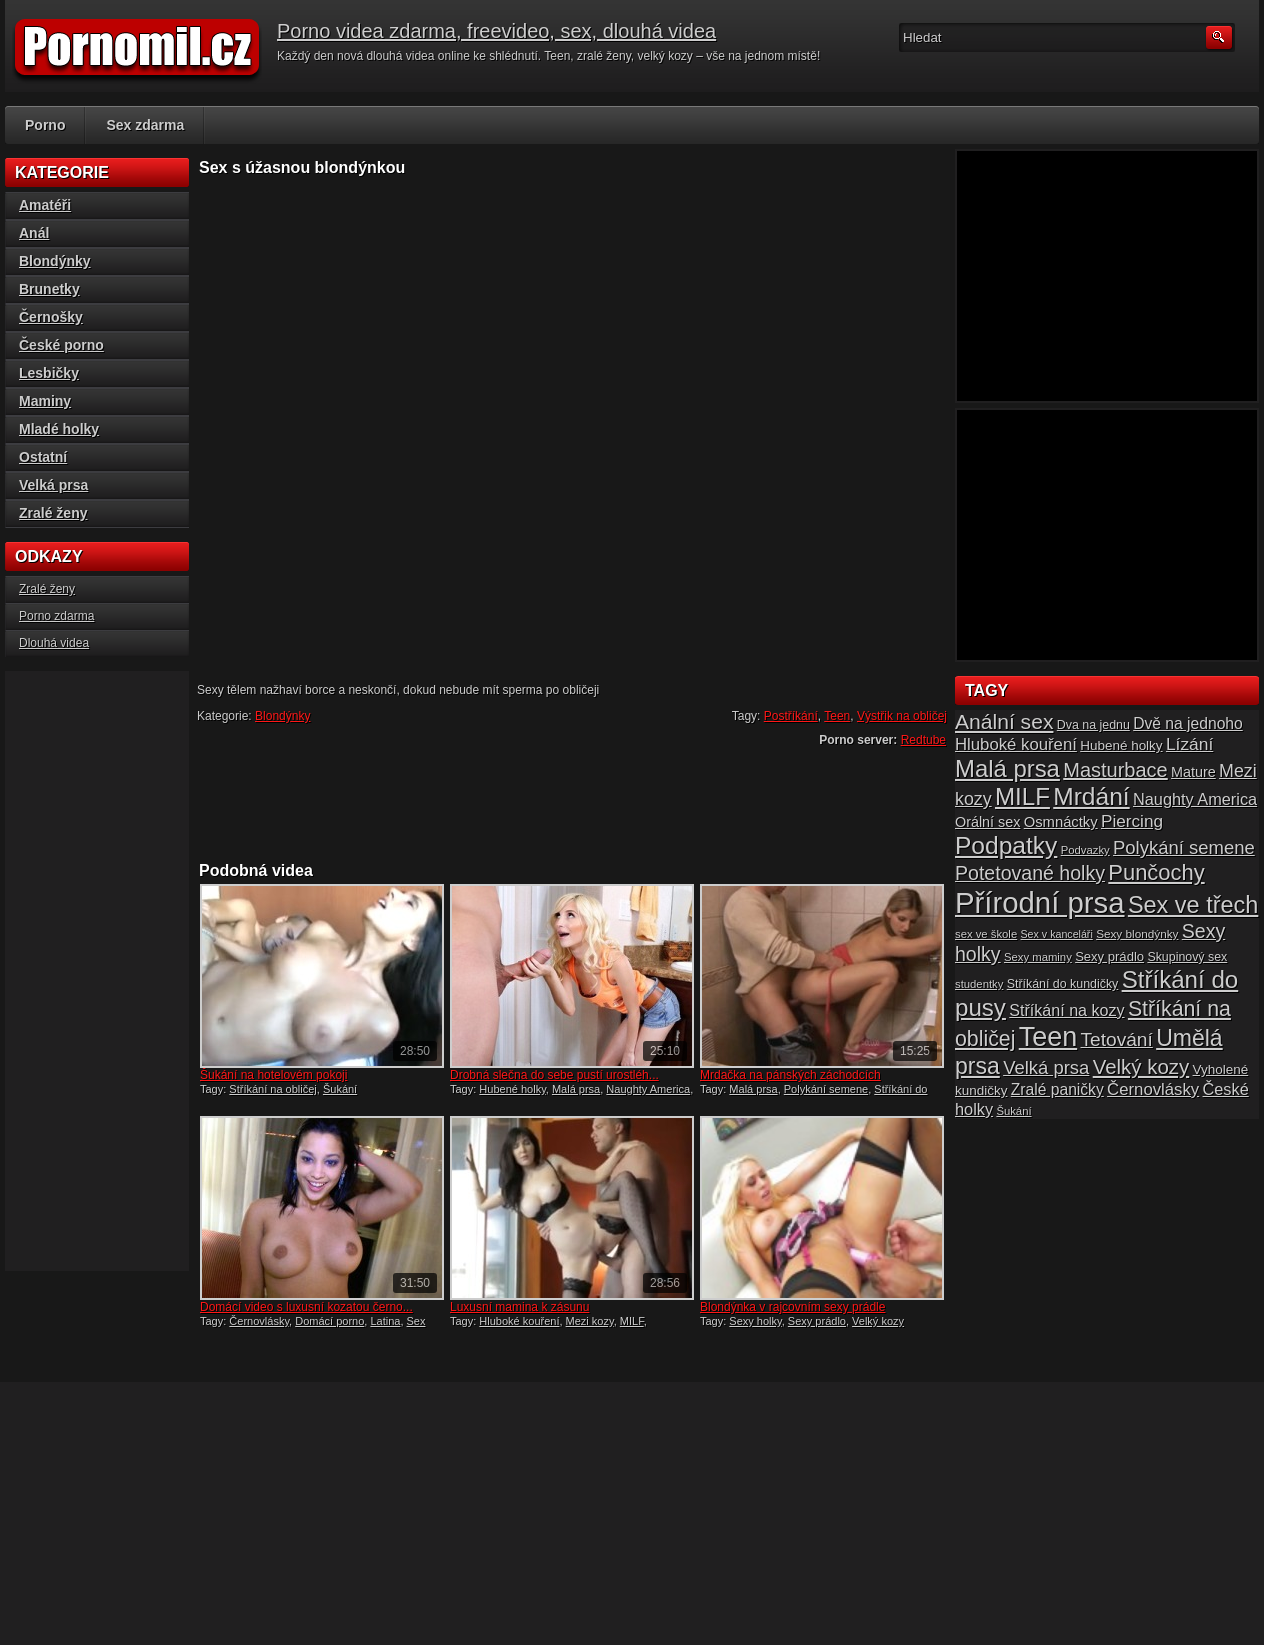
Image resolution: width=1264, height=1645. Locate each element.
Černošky (51, 317)
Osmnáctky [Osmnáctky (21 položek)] (1061, 822)
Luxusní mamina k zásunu (519, 1307)
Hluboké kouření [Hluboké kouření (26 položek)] (1016, 744)
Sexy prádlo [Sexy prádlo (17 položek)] (1109, 956)
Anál (34, 233)
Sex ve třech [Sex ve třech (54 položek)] (1193, 905)
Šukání (340, 1089)
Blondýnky (282, 716)
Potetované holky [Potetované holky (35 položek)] (1030, 873)
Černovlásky (259, 1321)
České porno (61, 345)
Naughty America (648, 1089)
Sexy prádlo (817, 1321)
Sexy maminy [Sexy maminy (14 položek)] (1038, 957)
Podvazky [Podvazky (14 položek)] (1085, 850)
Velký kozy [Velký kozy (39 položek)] (1141, 1067)
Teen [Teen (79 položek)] (1048, 1037)
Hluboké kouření (519, 1321)
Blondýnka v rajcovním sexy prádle (792, 1307)
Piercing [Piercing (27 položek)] (1132, 821)
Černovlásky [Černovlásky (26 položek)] (1153, 1089)
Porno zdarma (56, 616)
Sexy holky (755, 1321)
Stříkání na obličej (272, 1089)
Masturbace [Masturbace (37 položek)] (1115, 770)
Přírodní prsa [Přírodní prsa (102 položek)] (1040, 902)
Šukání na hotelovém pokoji (273, 1075)
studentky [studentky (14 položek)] (979, 984)
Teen (837, 716)
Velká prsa (53, 485)
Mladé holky (59, 429)
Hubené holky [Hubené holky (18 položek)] (1121, 745)
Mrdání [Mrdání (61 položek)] (1091, 796)
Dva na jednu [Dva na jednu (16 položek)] (1093, 725)
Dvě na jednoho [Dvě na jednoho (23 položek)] (1188, 723)
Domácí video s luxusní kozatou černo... (306, 1307)
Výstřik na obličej (902, 716)
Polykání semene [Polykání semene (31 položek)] (1184, 847)
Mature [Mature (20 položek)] (1193, 772)
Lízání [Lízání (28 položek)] (1189, 744)
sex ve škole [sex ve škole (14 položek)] (986, 934)
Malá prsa (576, 1089)
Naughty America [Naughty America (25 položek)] (1195, 799)
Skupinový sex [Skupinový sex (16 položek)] (1187, 957)
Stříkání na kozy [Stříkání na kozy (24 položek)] (1066, 1010)
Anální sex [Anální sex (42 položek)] (1004, 721)
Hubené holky (512, 1089)
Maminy (45, 401)
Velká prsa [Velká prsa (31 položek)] (1046, 1067)
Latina (385, 1321)
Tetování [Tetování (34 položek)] (1117, 1039)
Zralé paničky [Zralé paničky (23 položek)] (1057, 1089)
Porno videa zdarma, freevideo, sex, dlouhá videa (496, 31)
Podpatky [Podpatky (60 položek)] (1006, 845)
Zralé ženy (53, 513)
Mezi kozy (590, 1321)
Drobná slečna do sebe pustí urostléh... (554, 1075)
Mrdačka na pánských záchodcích (790, 1075)
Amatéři (45, 205)
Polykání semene (826, 1089)
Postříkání (791, 716)
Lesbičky (49, 373)
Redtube (923, 740)
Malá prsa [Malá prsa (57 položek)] (1007, 768)
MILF (632, 1321)
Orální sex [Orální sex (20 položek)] (987, 822)
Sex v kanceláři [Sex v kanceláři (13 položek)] (1057, 934)
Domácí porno (329, 1321)
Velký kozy (878, 1321)
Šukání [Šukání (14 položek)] (1013, 1111)
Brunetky (49, 289)
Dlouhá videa (54, 643)
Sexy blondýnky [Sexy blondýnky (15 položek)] (1137, 933)
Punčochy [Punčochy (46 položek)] (1156, 872)
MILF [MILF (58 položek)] (1022, 796)
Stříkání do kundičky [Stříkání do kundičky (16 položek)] (1063, 984)
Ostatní (43, 457)
